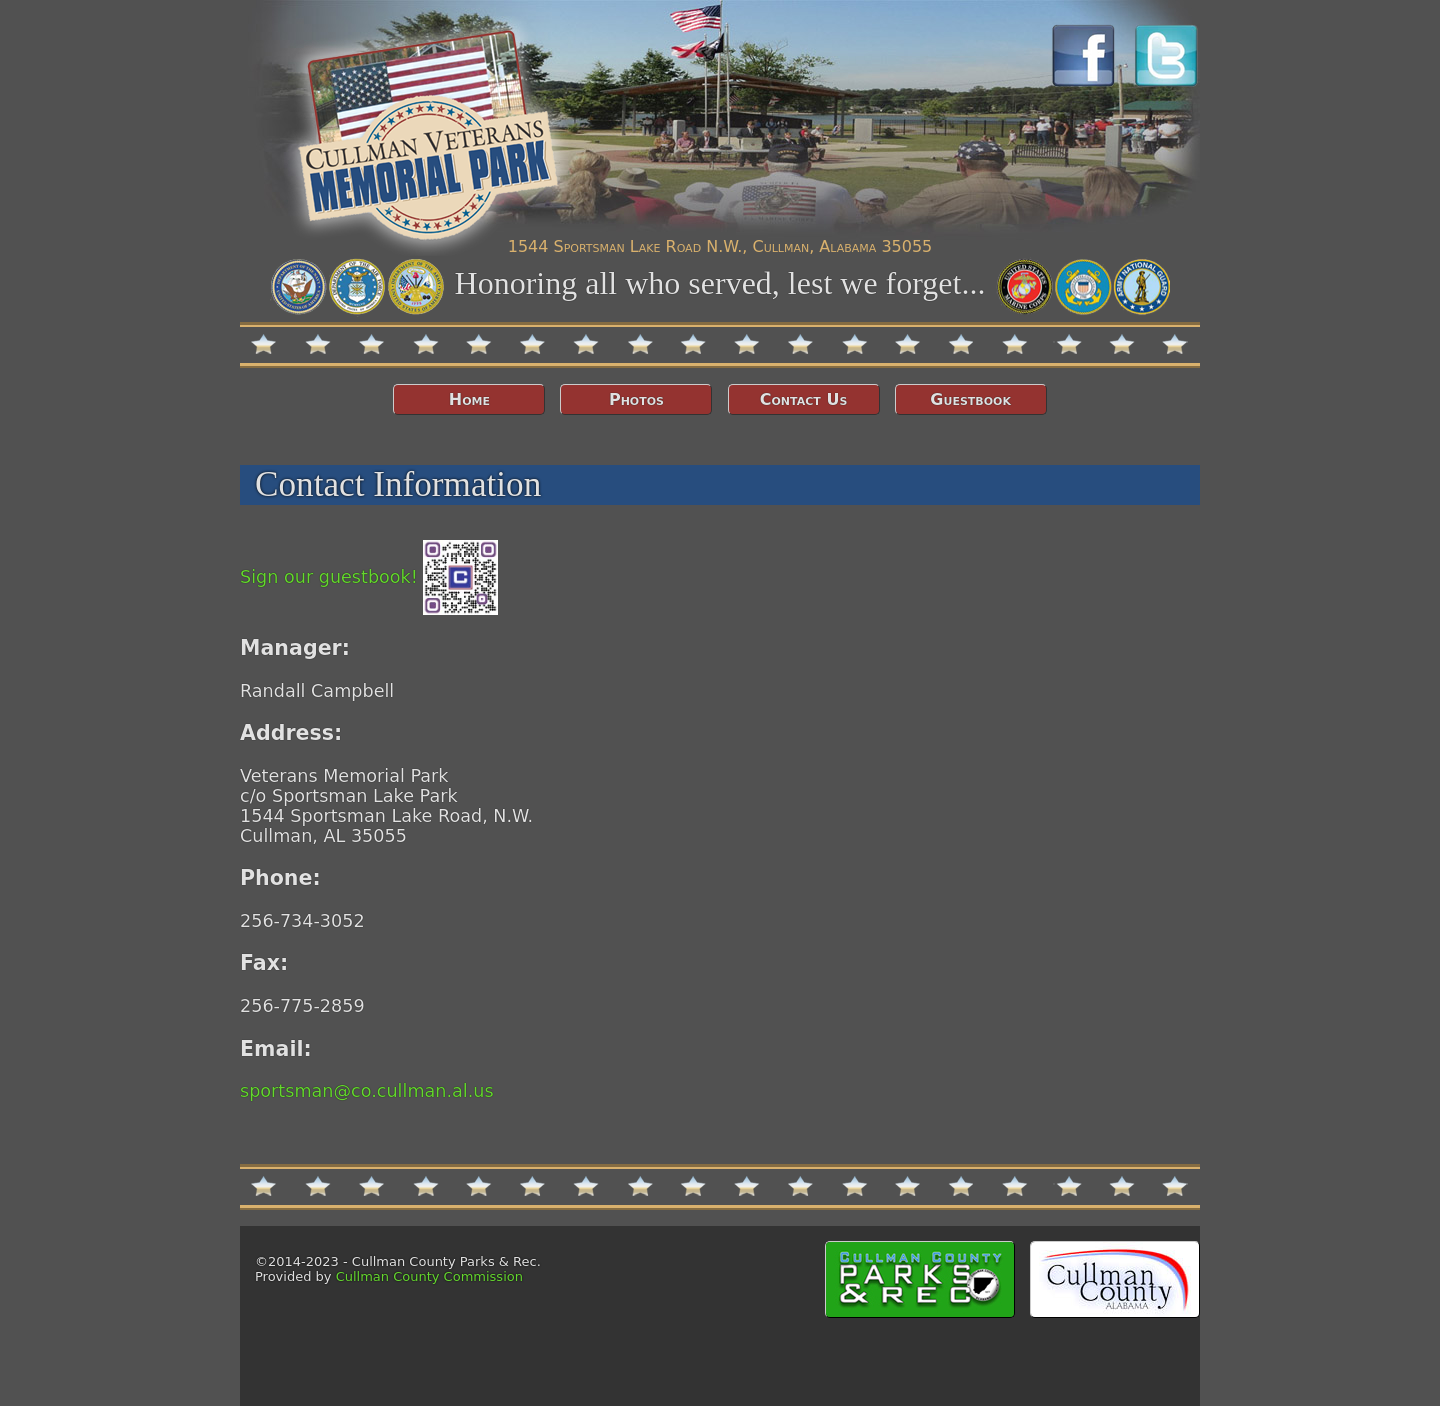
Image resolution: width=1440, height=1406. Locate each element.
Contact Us (804, 399)
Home (469, 399)
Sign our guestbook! (369, 577)
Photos (636, 399)
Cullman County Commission (429, 1276)
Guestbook (970, 399)
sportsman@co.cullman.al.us (367, 1091)
